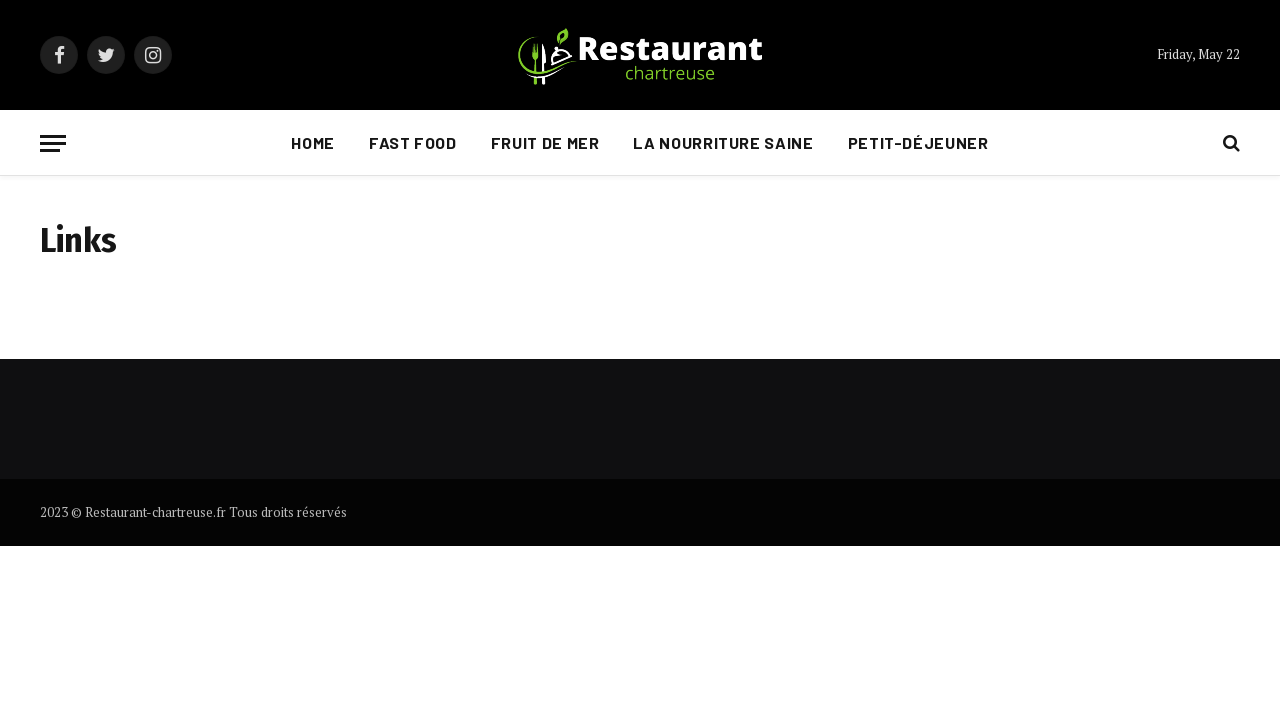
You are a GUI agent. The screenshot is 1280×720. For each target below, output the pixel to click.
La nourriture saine (723, 142)
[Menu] (53, 143)
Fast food (413, 142)
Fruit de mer (545, 142)
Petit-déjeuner (918, 142)
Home (313, 142)
